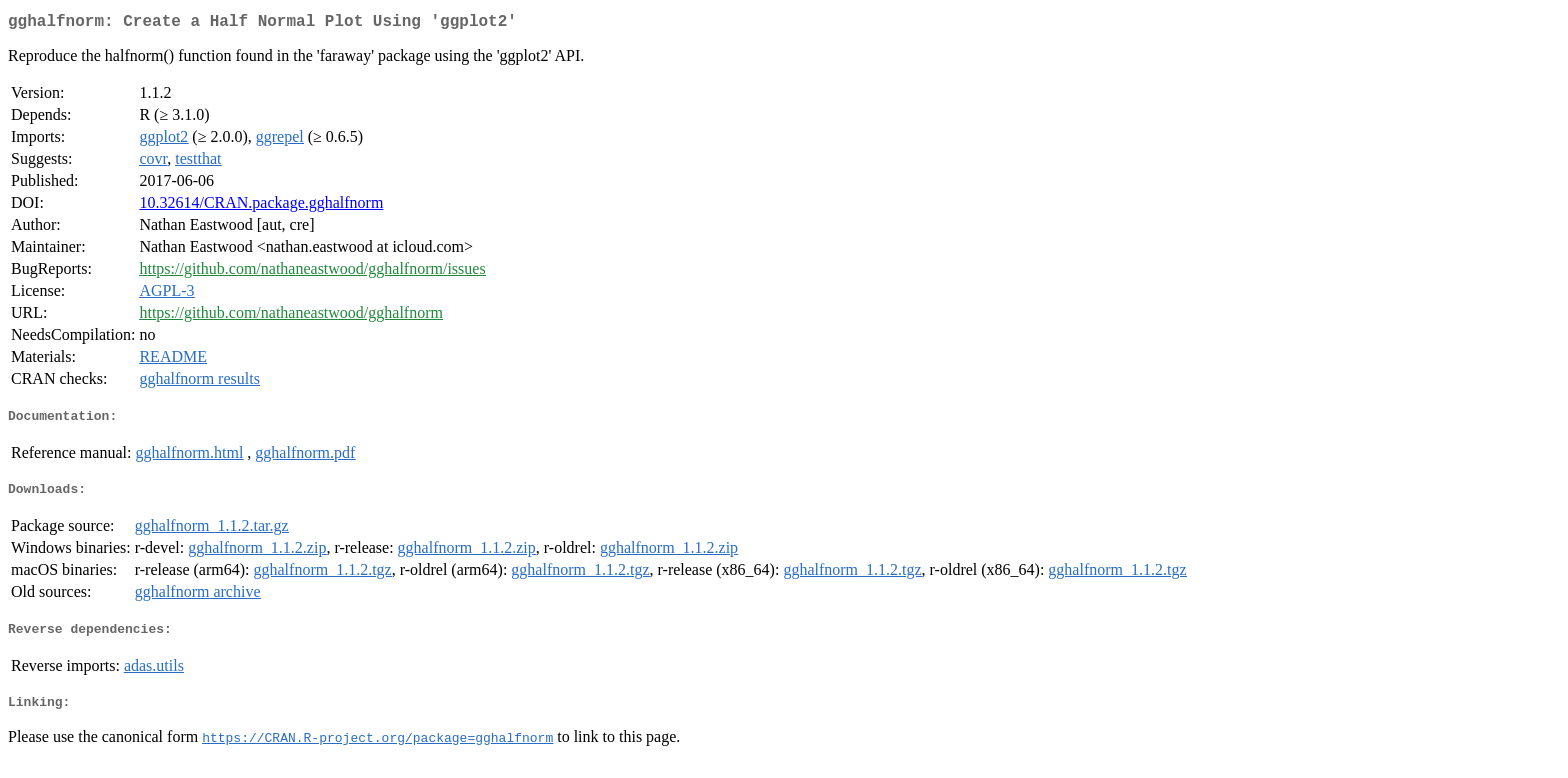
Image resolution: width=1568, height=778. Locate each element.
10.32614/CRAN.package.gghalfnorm (261, 206)
